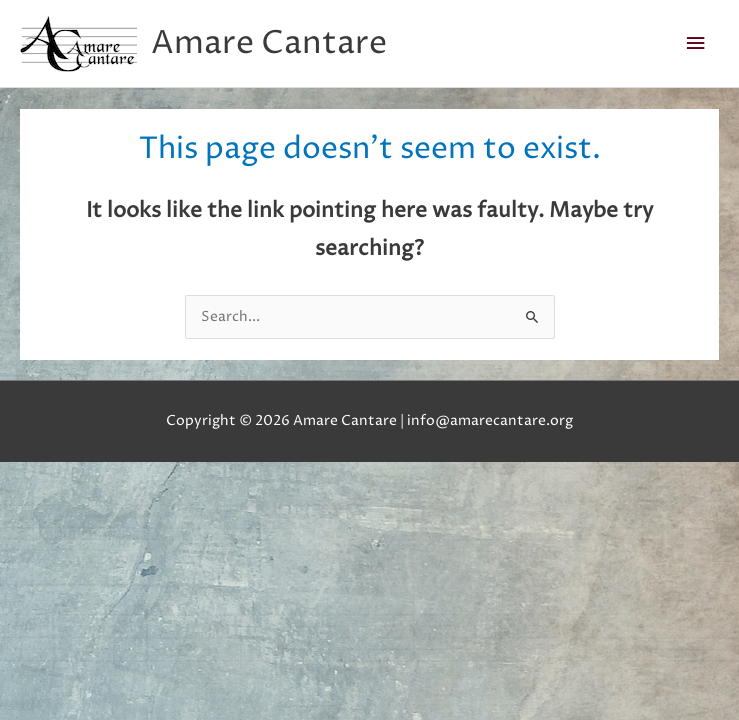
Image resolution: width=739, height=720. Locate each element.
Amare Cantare (269, 43)
